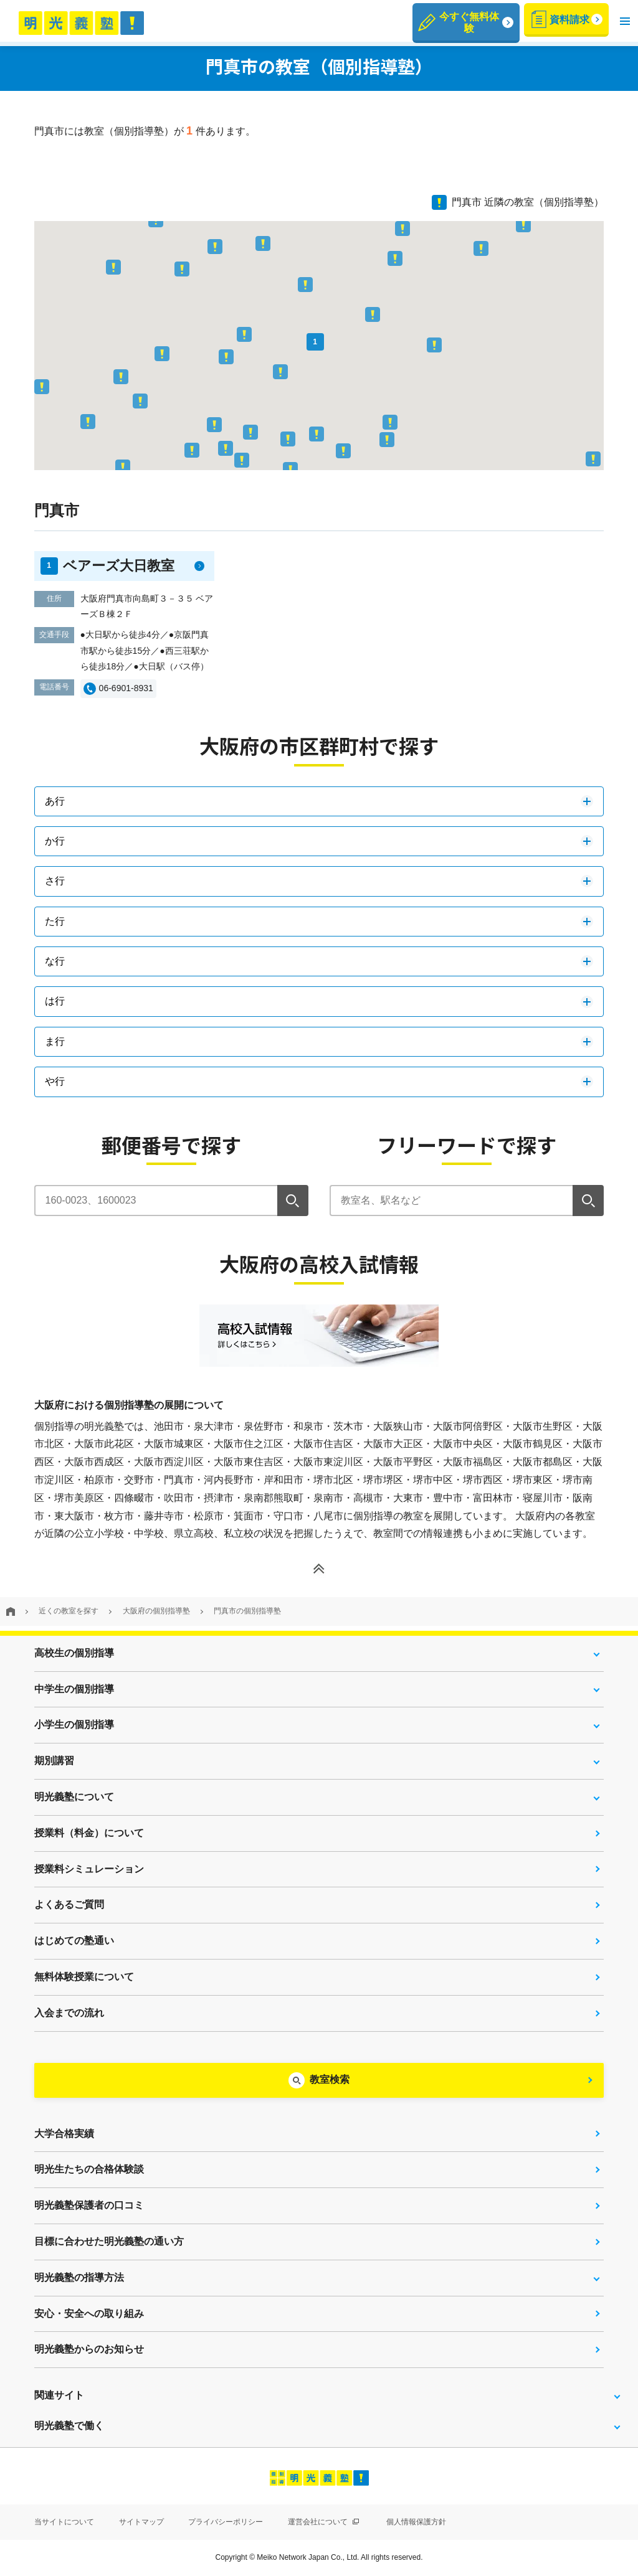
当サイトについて (64, 2521)
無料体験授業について (84, 1976)
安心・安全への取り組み (89, 2313)
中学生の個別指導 (74, 1689)
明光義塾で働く (69, 2425)
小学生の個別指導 (74, 1724)
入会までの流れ (69, 2012)
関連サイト (59, 2395)
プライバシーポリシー (225, 2521)
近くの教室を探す (68, 1610)
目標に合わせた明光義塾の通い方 (109, 2241)
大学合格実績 (64, 2133)
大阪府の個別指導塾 (156, 1610)
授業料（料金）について (89, 1833)
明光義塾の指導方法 (79, 2277)
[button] (625, 21)
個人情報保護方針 (416, 2521)
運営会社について (323, 2521)
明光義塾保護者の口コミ (89, 2205)
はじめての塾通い (74, 1940)
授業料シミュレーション (89, 1869)
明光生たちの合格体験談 (89, 2169)
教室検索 (330, 2079)
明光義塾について (74, 1796)
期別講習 (54, 1760)
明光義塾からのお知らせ (89, 2349)
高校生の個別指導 (74, 1653)
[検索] (292, 1200)
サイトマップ (141, 2521)
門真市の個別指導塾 (247, 1610)
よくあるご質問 (69, 1904)
